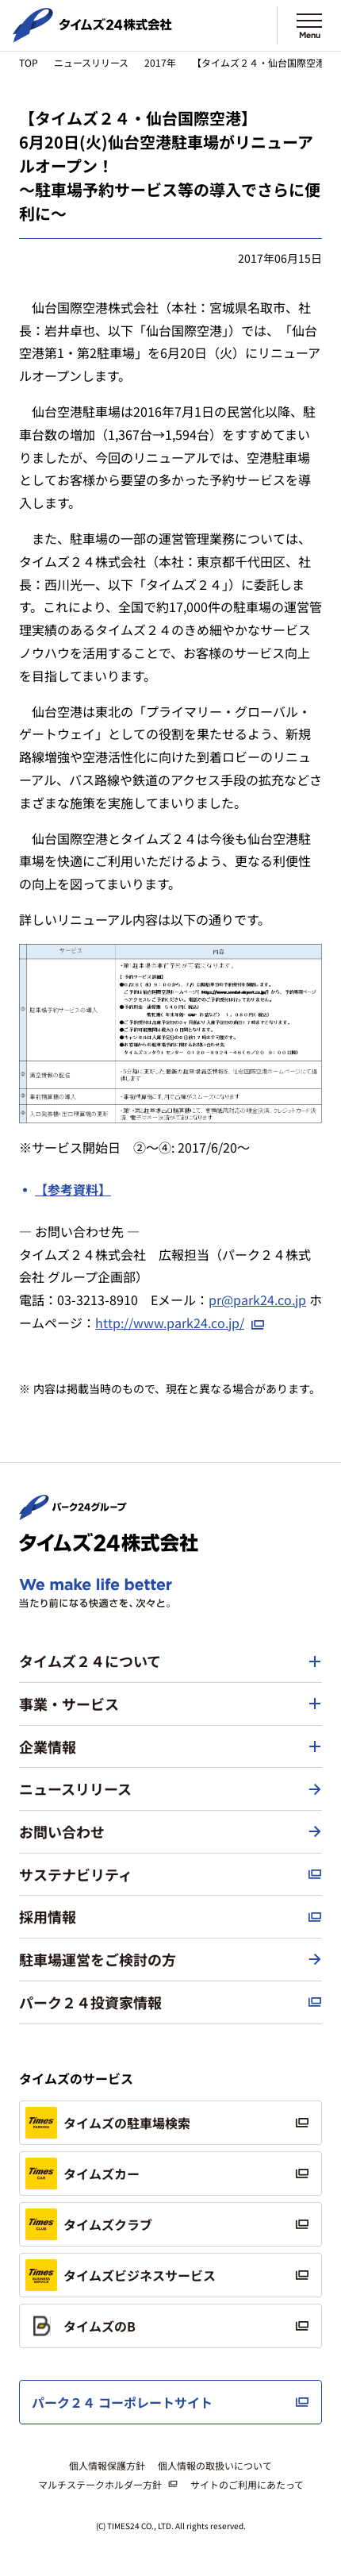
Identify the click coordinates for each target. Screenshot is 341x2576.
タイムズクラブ (88, 2224)
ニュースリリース (91, 62)
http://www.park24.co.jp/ (169, 1322)
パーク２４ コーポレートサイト (122, 2402)
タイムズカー (82, 2173)
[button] (170, 1661)
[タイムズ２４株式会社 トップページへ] (92, 35)
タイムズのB (80, 2326)
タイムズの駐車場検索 (107, 2123)
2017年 (160, 62)
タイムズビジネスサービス (120, 2275)
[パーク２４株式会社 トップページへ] (73, 1513)
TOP (28, 62)
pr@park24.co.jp (257, 1299)
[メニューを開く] (309, 25)
